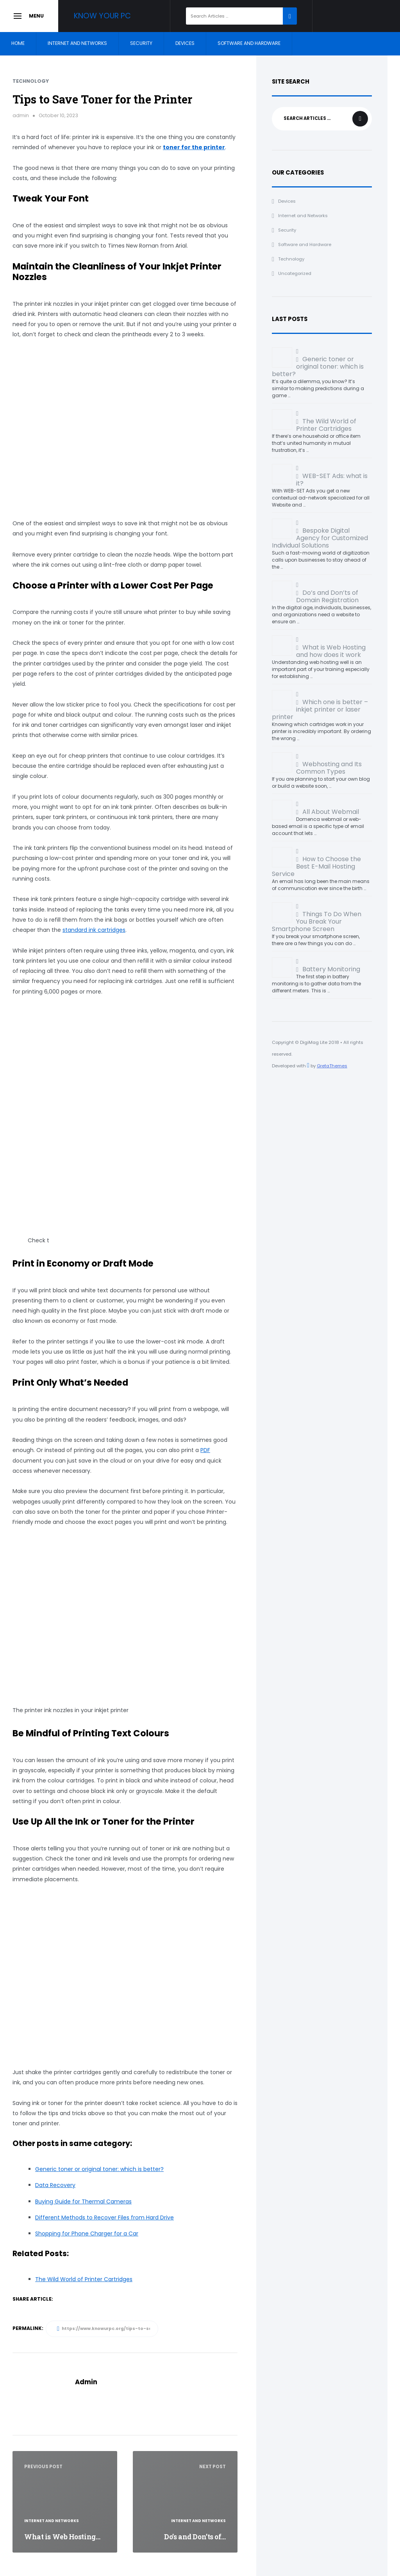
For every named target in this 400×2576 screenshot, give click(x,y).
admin (20, 115)
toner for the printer (194, 147)
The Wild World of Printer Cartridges (326, 425)
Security (141, 43)
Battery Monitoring (331, 969)
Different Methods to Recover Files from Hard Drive (104, 2217)
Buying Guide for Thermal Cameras (83, 2201)
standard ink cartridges (93, 930)
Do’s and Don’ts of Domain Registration (327, 596)
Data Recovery (55, 2185)
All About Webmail (330, 811)
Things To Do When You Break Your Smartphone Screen (316, 921)
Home (18, 43)
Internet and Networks (77, 43)
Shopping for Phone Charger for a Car (86, 2233)
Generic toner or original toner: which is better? (99, 2169)
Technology (30, 81)
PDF (205, 1450)
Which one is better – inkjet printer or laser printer (320, 709)
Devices (185, 43)
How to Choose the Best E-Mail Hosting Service (316, 866)
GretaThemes (332, 1066)
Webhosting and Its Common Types (329, 768)
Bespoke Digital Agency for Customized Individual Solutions (320, 538)
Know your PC (107, 16)
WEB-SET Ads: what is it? (332, 479)
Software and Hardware (249, 43)
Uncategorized (294, 273)
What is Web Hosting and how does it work (331, 651)
